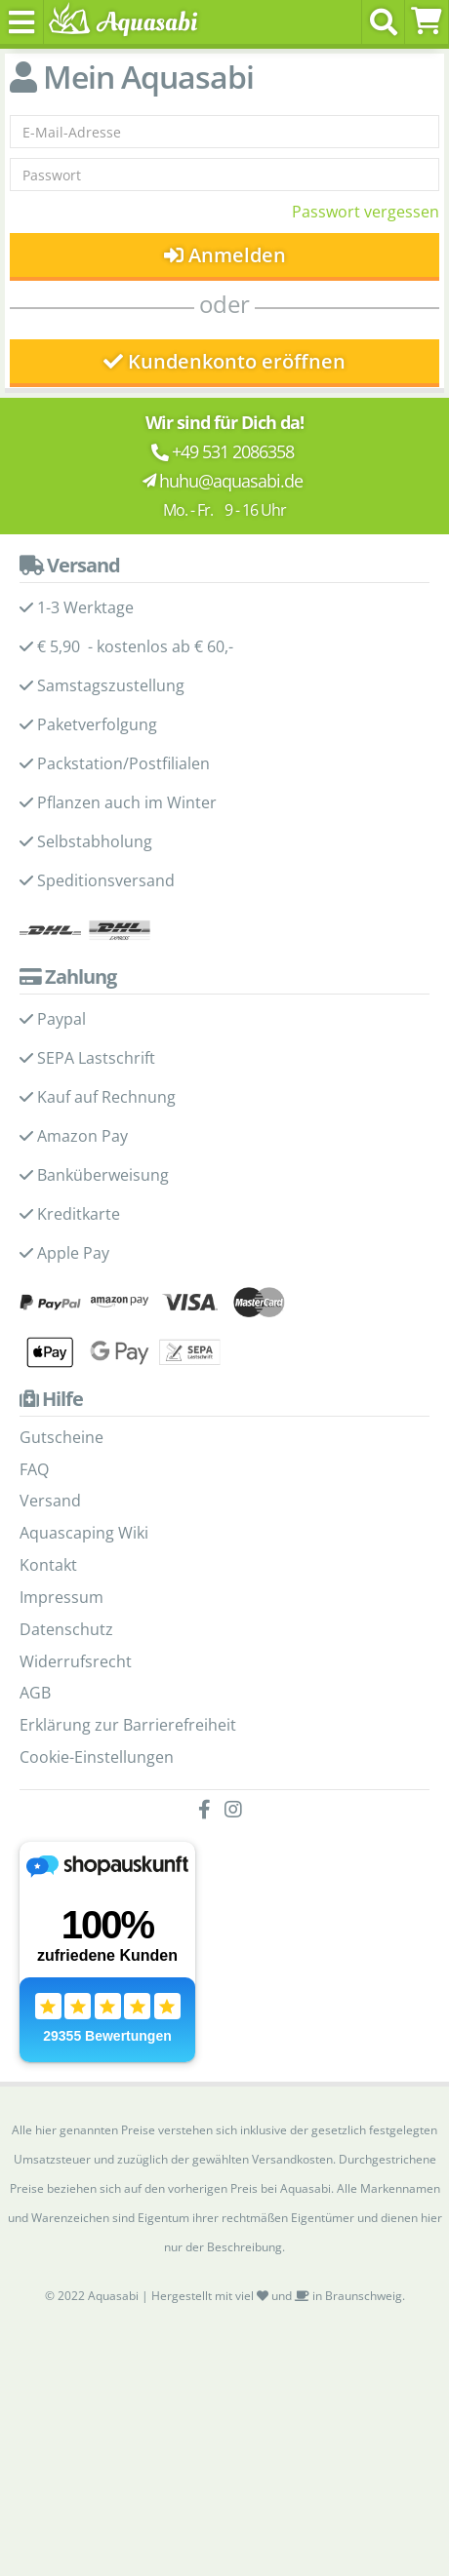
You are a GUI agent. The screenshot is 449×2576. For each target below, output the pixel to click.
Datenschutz (66, 1629)
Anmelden (225, 255)
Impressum (61, 1597)
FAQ (34, 1469)
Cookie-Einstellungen (97, 1757)
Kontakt (48, 1565)
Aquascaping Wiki (84, 1532)
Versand (50, 1500)
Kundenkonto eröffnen (224, 361)
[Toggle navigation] (22, 22)
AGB (35, 1692)
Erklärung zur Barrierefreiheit (128, 1725)
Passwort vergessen (365, 211)
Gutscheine (61, 1437)
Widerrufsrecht (76, 1661)
